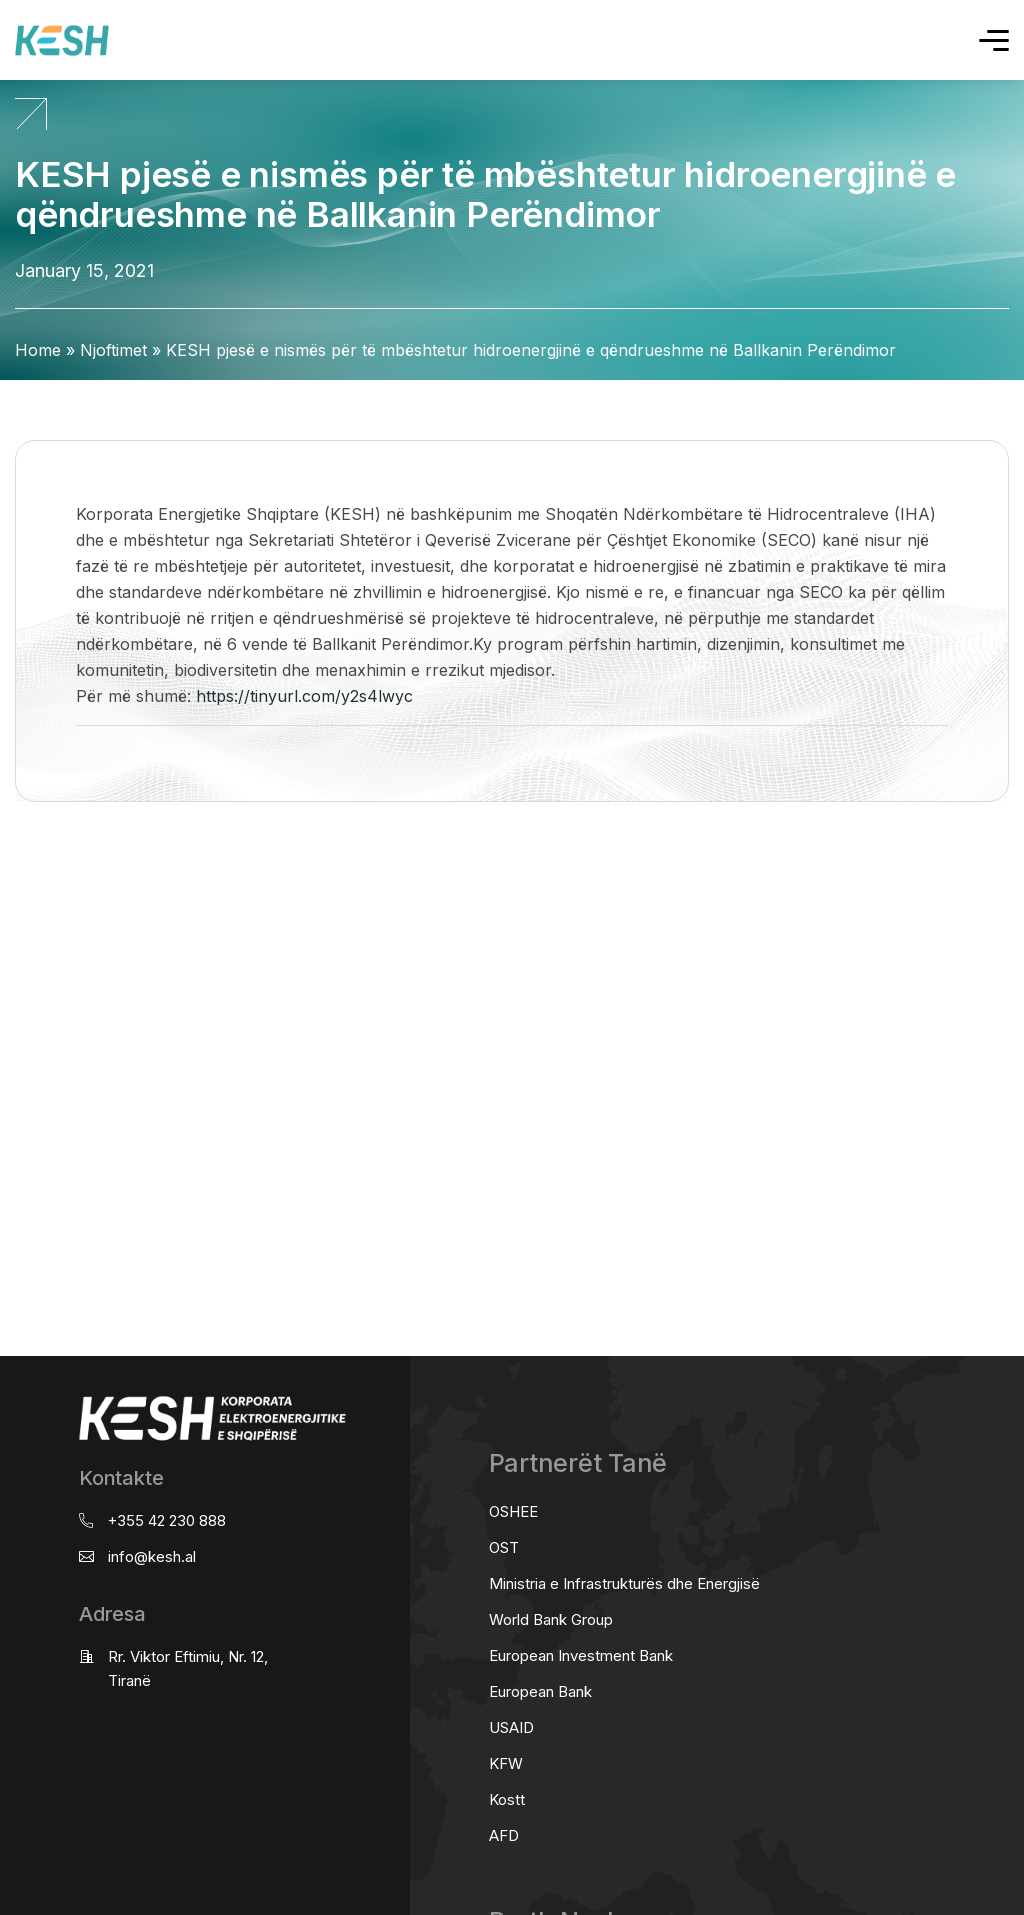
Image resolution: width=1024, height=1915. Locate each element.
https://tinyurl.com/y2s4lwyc (304, 696)
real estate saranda (7, 880)
